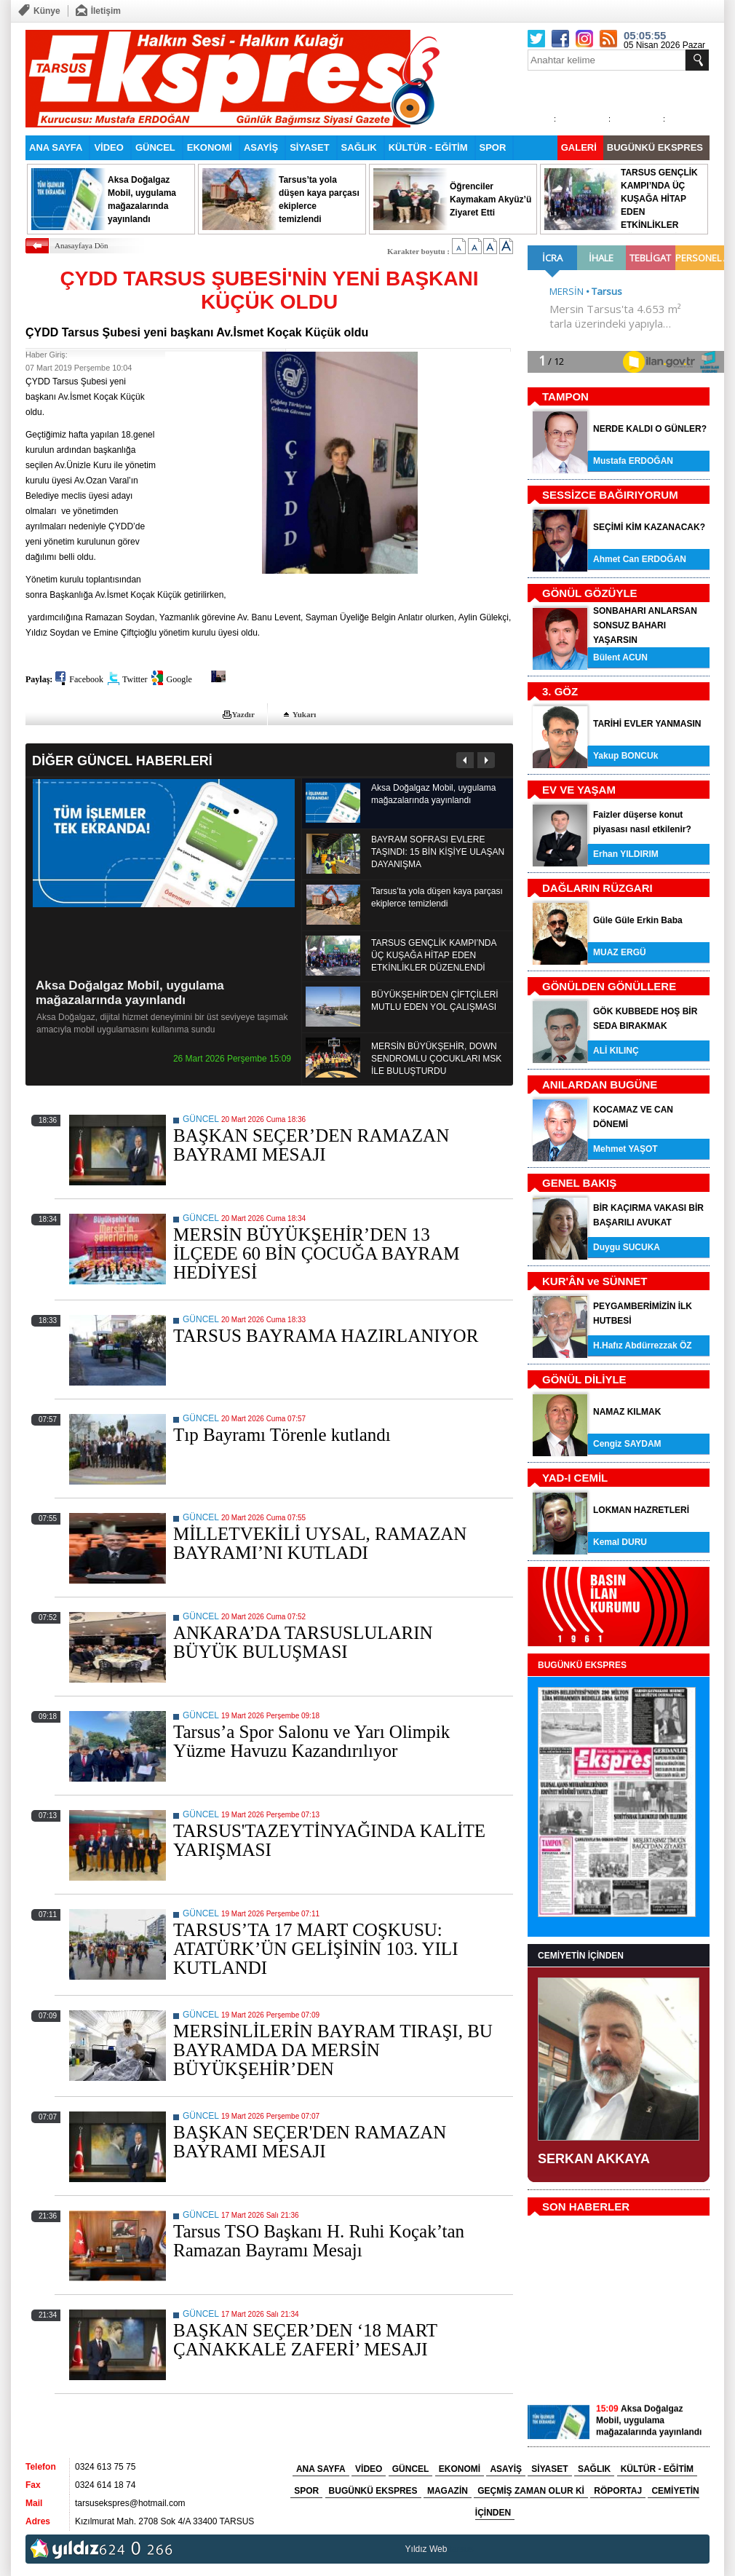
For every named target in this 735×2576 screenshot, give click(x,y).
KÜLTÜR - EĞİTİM (428, 147)
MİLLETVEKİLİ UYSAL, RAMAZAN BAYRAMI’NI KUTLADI (319, 1543)
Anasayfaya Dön (81, 245)
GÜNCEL (155, 147)
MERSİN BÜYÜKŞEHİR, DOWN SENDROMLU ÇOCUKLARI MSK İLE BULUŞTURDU (436, 1058)
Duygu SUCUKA (626, 1247)
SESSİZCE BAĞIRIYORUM (610, 495)
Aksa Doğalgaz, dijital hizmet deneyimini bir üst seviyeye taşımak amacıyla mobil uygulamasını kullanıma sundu (161, 1023)
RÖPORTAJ (618, 2491)
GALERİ (579, 147)
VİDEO (108, 147)
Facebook (86, 679)
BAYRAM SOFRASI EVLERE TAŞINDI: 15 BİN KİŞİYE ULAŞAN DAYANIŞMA (437, 851)
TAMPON (565, 396)
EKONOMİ (209, 147)
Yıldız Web (426, 2549)
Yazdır (243, 714)
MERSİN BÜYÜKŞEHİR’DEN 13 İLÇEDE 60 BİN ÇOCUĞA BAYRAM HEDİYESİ (316, 1253)
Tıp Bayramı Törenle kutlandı (282, 1435)
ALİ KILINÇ (616, 1051)
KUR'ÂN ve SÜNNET (594, 1281)
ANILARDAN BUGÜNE (599, 1084)
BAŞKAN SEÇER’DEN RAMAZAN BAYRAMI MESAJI (311, 1145)
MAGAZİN (447, 2491)
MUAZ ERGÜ (619, 952)
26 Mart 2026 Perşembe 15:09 (232, 1059)
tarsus (462, 2549)
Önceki (465, 760)
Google (178, 679)
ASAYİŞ (261, 147)
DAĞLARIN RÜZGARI (597, 888)
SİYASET (309, 147)
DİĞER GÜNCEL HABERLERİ (122, 760)
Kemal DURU (620, 1542)
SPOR (493, 147)
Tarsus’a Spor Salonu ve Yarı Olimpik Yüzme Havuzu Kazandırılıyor (311, 1741)
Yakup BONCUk (625, 756)
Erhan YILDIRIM (626, 854)
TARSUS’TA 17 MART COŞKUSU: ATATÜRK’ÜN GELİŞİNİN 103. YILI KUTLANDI (315, 1949)
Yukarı (305, 714)
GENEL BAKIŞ (579, 1183)
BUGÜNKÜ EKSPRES (655, 147)
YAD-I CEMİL (575, 1477)
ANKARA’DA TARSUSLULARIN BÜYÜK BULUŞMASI (303, 1642)
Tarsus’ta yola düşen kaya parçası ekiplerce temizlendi (437, 897)
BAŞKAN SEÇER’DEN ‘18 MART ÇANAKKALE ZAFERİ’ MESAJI (305, 2339)
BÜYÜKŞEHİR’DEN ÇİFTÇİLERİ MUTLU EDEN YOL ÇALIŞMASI (434, 1000)
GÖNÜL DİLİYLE (584, 1379)
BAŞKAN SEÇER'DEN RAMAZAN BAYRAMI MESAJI (309, 2141)
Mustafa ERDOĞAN (633, 461)
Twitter (134, 679)
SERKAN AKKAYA (594, 2159)
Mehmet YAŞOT (625, 1149)
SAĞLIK (359, 147)
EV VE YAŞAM (579, 789)
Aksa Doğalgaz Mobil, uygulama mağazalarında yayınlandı (130, 993)
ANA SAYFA (55, 147)
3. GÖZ (560, 691)
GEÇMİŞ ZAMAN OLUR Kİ (530, 2491)
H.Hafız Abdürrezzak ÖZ (642, 1345)
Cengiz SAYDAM (627, 1444)
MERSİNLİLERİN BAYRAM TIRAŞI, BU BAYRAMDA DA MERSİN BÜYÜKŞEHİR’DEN (333, 2050)
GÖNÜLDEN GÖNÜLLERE (609, 986)
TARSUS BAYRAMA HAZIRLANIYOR (325, 1336)
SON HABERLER (585, 2206)
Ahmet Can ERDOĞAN (639, 559)
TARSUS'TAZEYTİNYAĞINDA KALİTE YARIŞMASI (329, 1840)
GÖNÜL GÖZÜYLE (589, 593)
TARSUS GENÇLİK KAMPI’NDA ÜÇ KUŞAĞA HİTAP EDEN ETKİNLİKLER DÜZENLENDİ (433, 955)
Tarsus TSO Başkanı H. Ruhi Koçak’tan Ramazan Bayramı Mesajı (318, 2240)
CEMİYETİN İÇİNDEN (581, 1956)
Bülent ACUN (620, 657)
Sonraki (486, 760)
